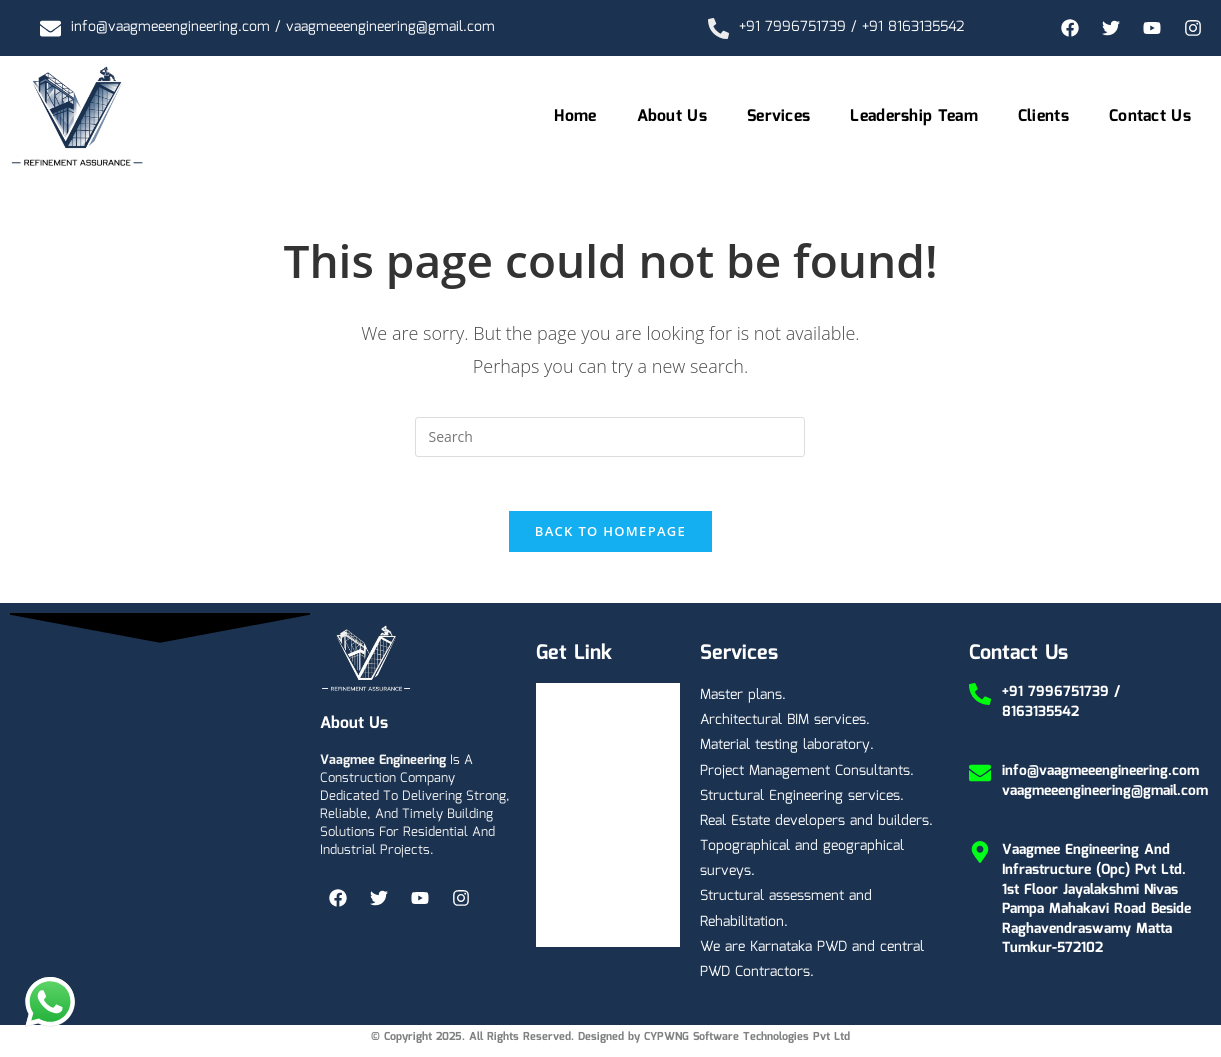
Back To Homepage (610, 538)
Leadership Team (914, 116)
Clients (1043, 116)
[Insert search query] (610, 437)
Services (778, 116)
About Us (672, 116)
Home (575, 116)
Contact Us (1150, 116)
